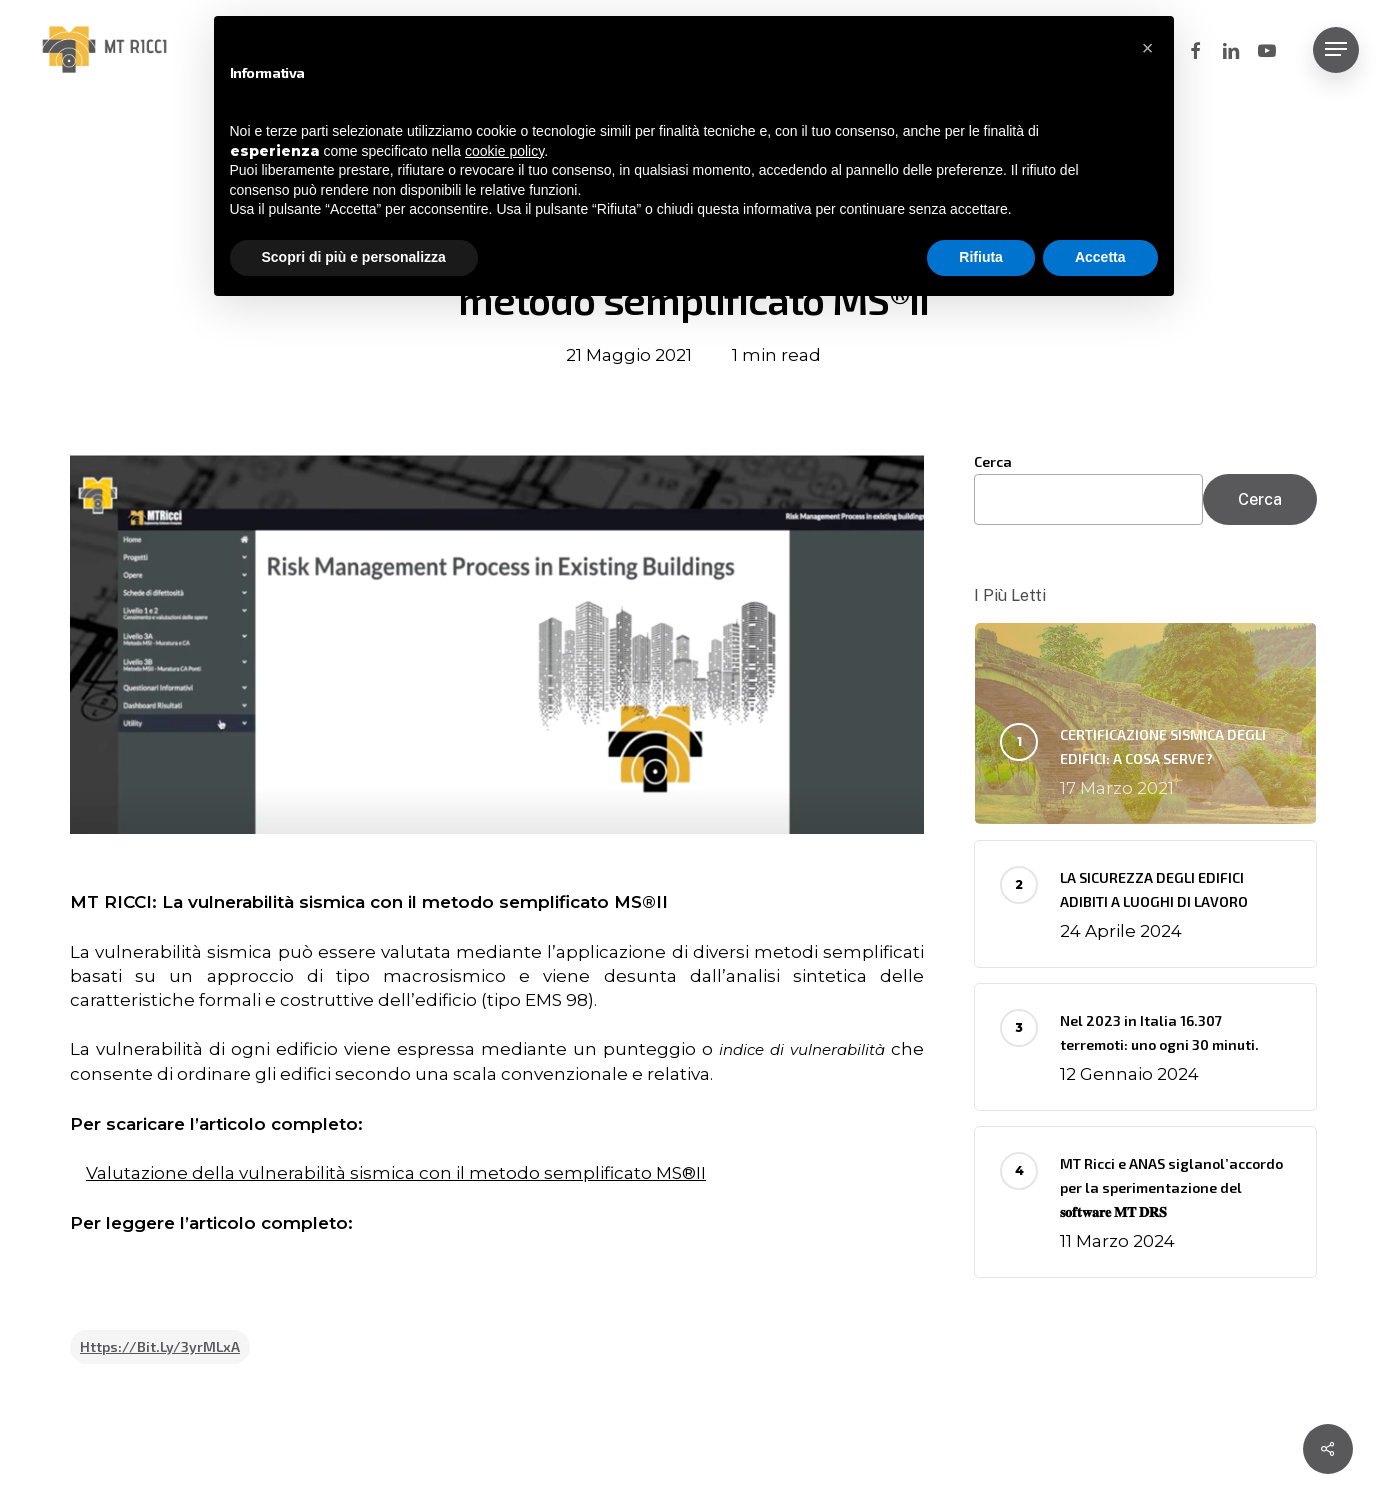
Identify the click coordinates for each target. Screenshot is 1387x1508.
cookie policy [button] (504, 151)
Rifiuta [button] (981, 257)
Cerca (993, 461)
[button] (1336, 49)
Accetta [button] (1100, 257)
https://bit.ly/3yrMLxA (160, 1346)
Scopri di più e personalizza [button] (354, 257)
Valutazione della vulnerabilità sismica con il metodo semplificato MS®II (396, 1173)
